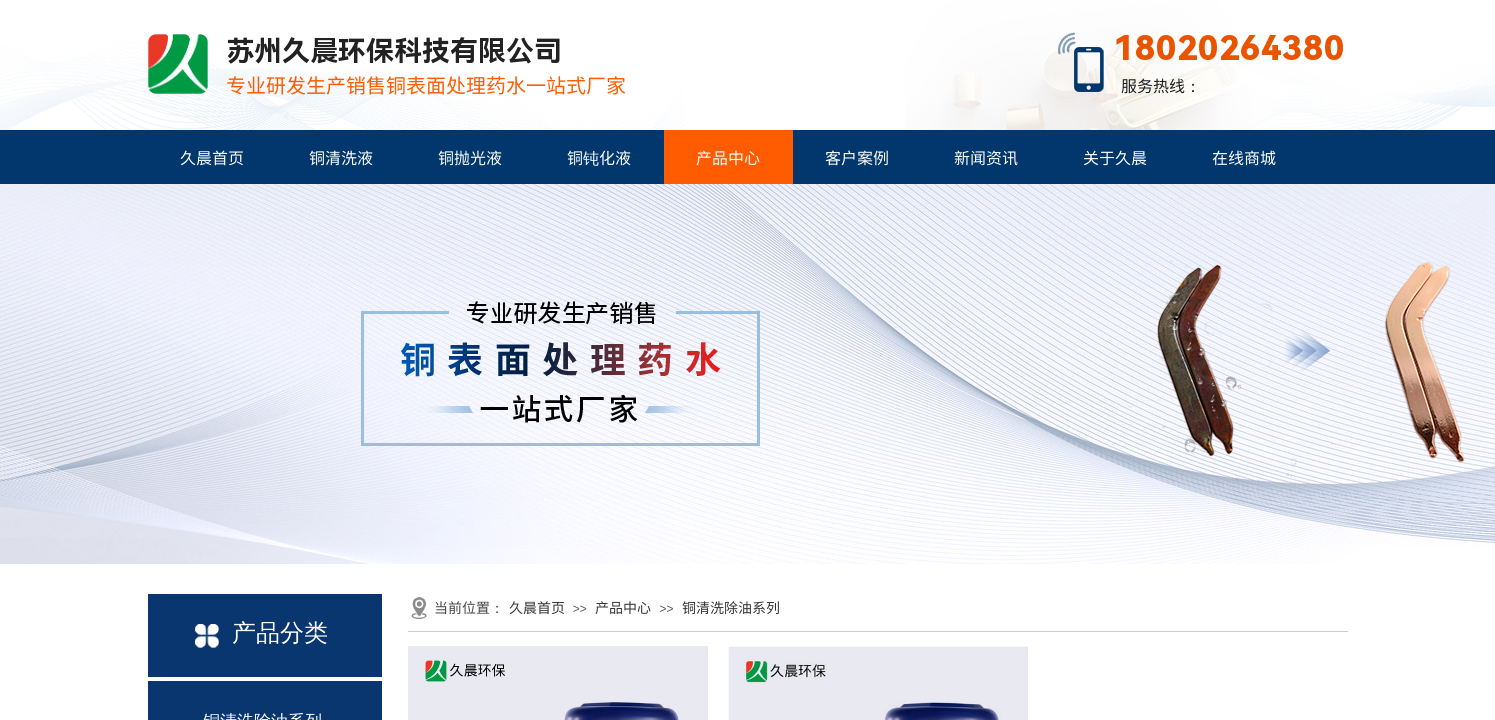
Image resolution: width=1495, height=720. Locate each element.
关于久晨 (1115, 157)
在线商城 (1244, 157)
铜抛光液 (470, 157)
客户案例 (857, 157)
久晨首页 (212, 157)
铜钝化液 (599, 157)
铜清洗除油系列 (731, 607)
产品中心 (728, 157)
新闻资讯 (986, 157)
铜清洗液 (341, 157)
